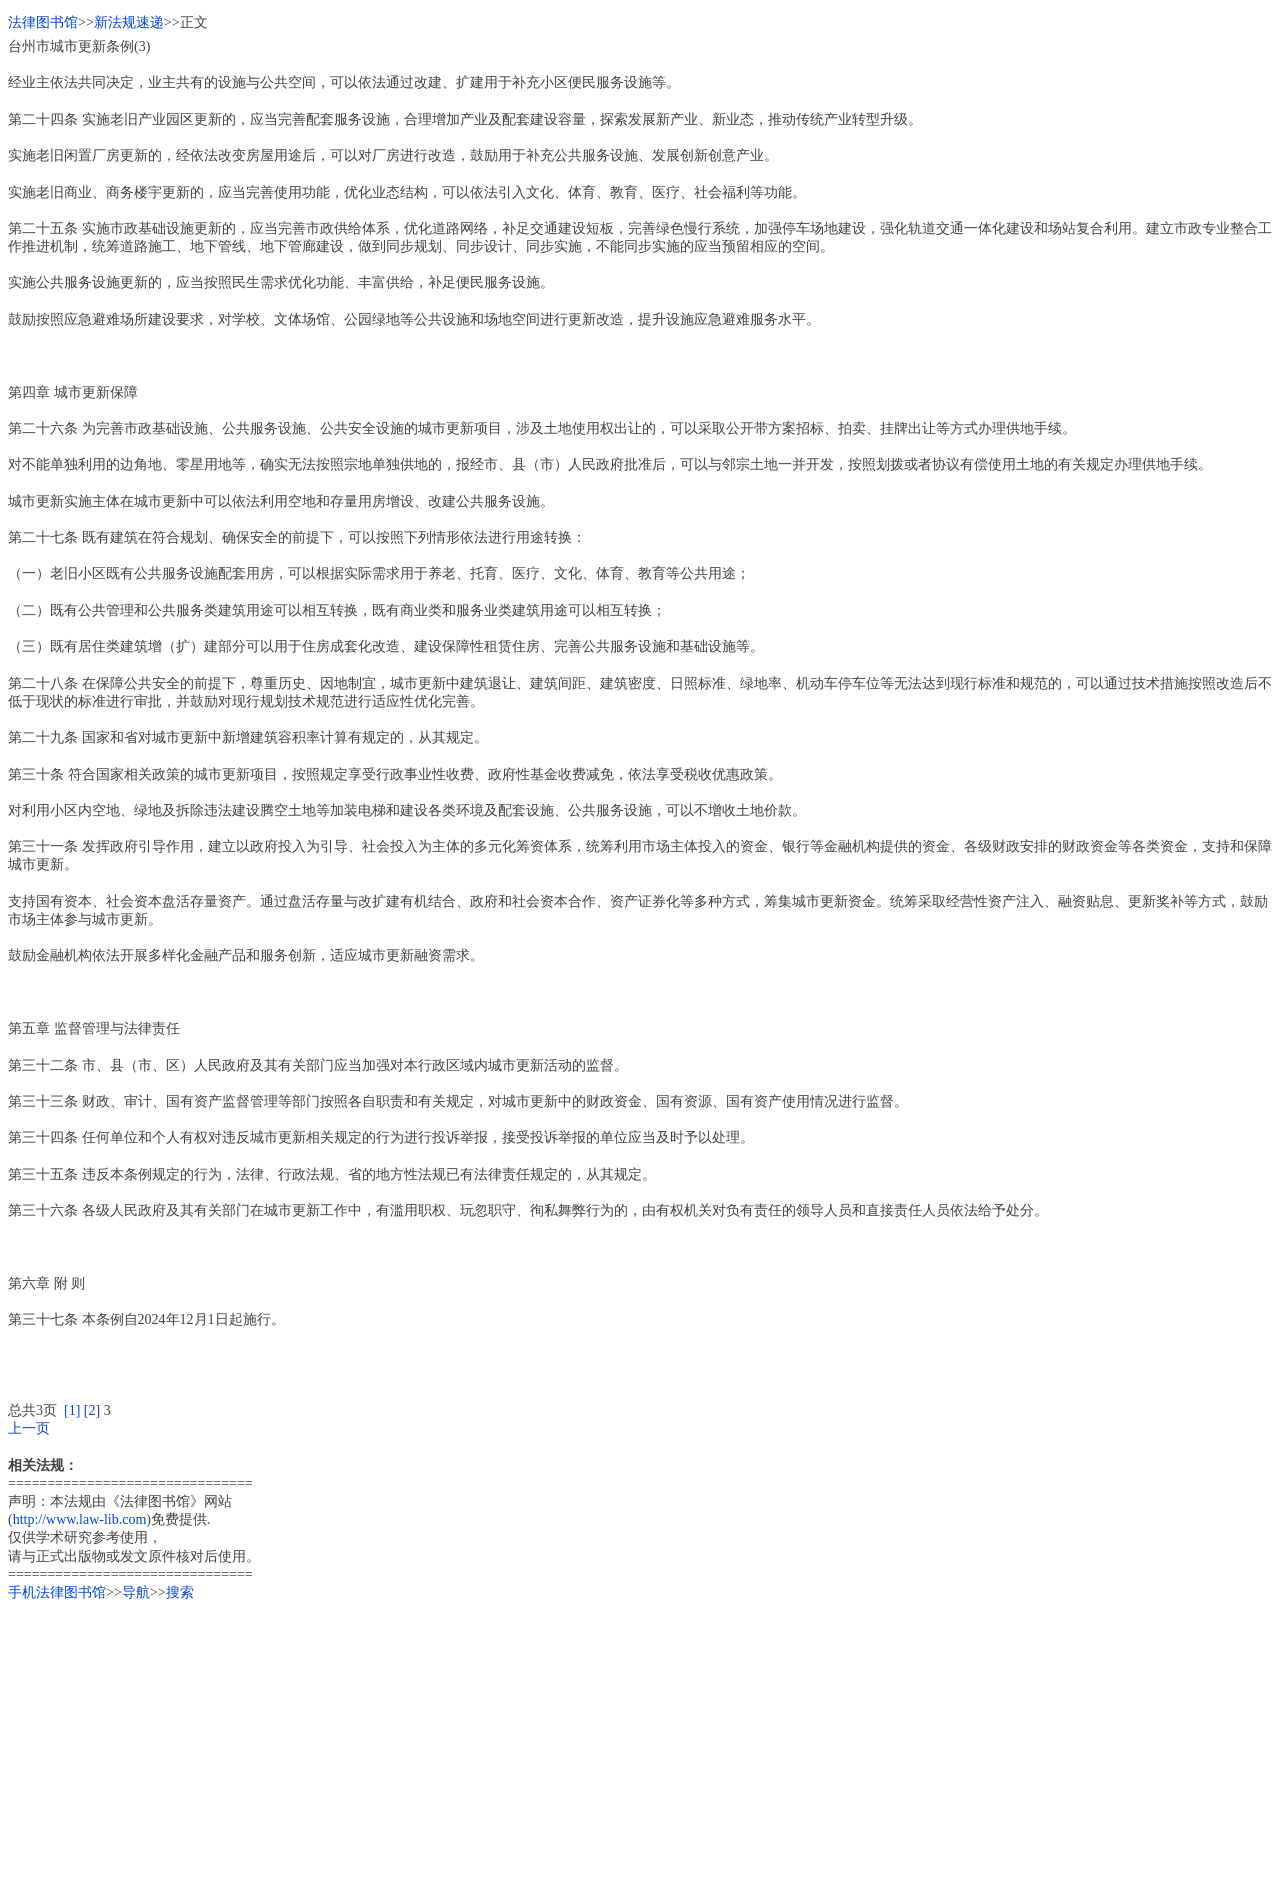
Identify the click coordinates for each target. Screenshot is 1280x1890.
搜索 (180, 1592)
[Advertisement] (608, 1742)
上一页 (29, 1428)
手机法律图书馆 (57, 1592)
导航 (136, 1592)
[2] (92, 1410)
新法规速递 (129, 22)
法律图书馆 (43, 22)
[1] (72, 1410)
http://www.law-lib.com (80, 1519)
